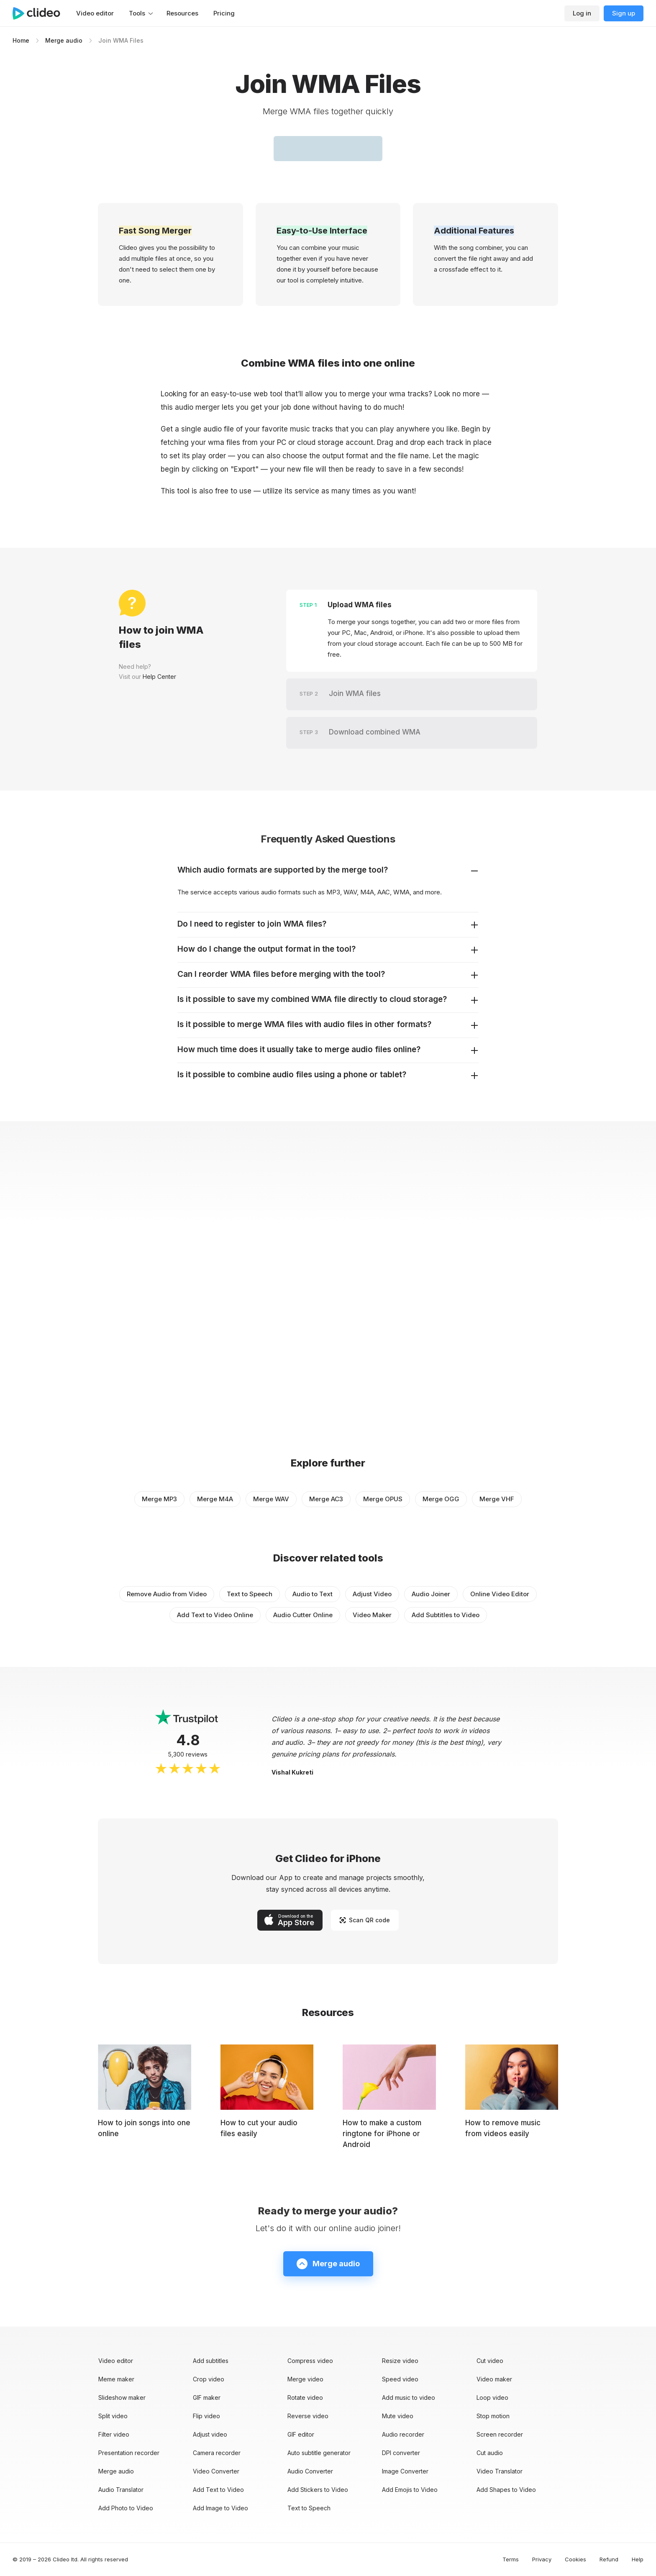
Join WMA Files (121, 40)
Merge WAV (271, 1499)
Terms (510, 2559)
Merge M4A (215, 1499)
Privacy (541, 2559)
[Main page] (41, 13)
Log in (582, 13)
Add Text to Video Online (215, 1615)
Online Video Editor (499, 1594)
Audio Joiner (431, 1594)
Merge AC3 (326, 1499)
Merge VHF (496, 1499)
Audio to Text (312, 1594)
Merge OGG (441, 1499)
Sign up (623, 13)
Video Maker (372, 1615)
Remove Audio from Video (167, 1594)
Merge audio (63, 40)
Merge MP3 (159, 1499)
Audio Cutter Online (303, 1615)
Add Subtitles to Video (445, 1615)
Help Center (159, 676)
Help (637, 2559)
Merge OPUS (382, 1499)
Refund (609, 2559)
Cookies (575, 2559)
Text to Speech (249, 1594)
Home (21, 40)
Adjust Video (372, 1594)
